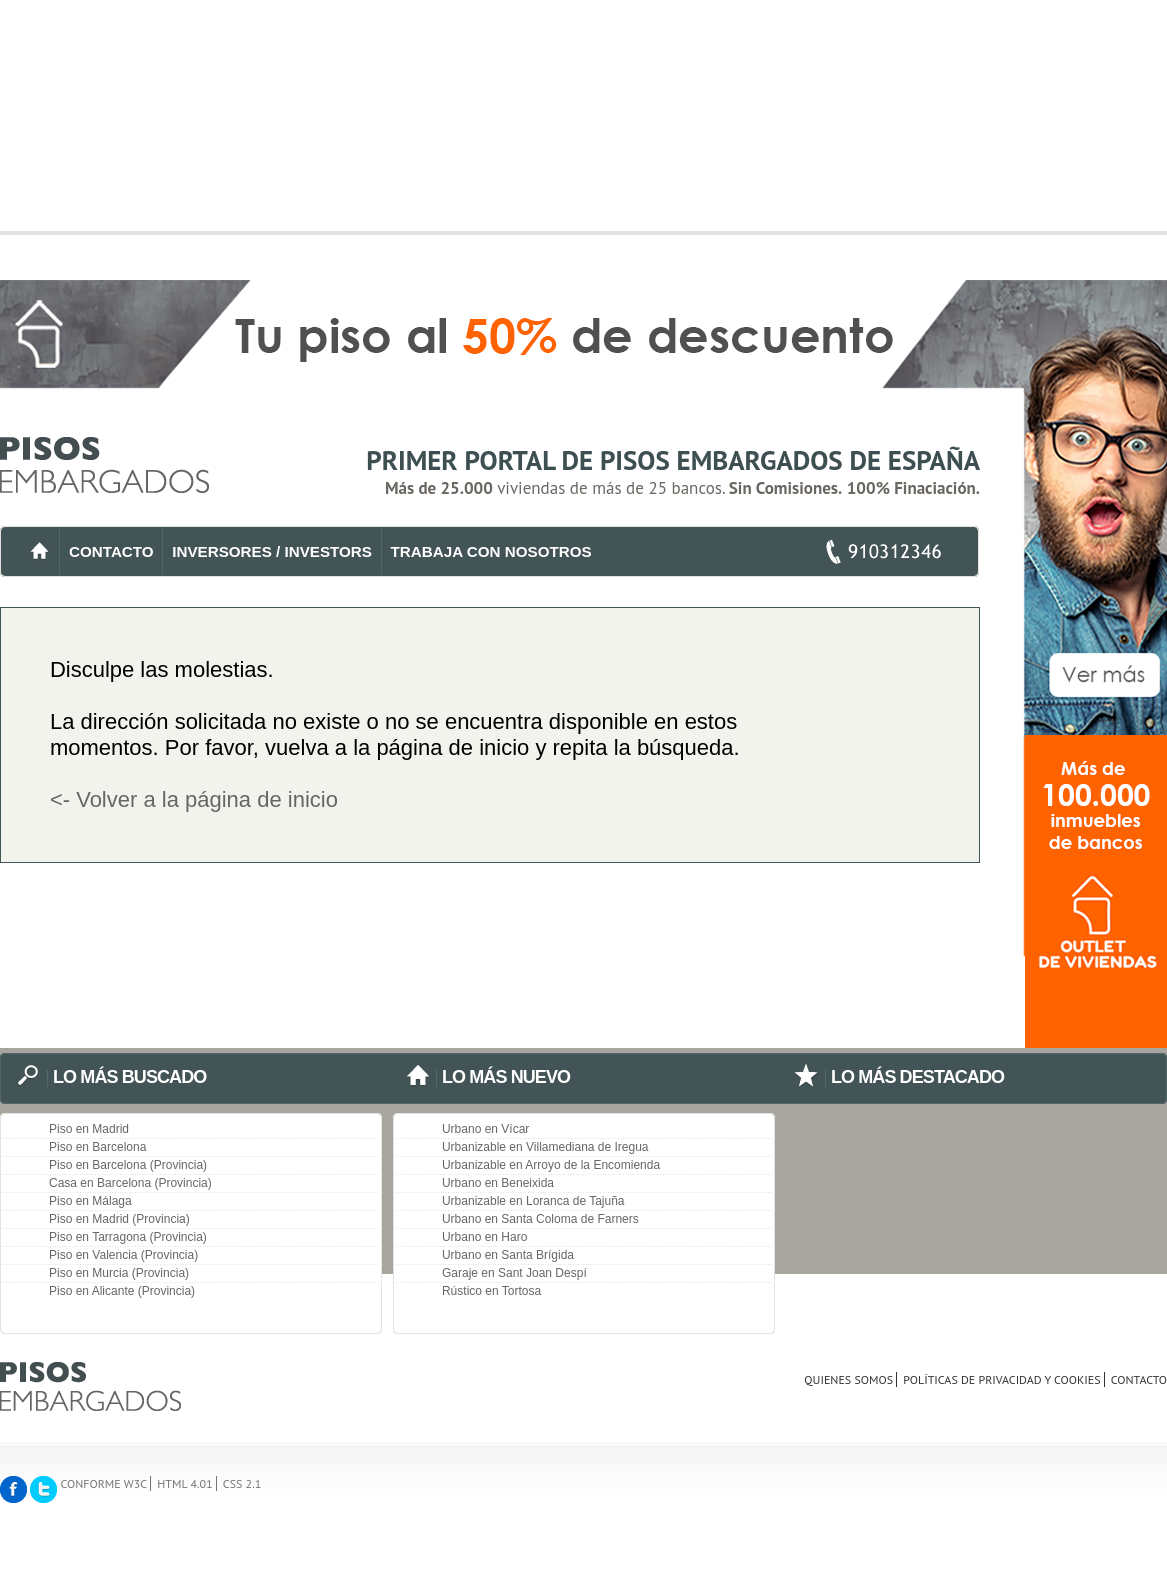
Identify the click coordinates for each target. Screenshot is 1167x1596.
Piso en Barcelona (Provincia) (128, 1165)
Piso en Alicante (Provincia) (122, 1291)
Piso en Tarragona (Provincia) (128, 1237)
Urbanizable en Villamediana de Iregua (545, 1147)
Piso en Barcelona (97, 1147)
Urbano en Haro (484, 1237)
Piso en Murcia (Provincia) (119, 1273)
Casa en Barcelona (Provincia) (130, 1183)
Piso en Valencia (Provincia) (123, 1255)
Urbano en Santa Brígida (508, 1255)
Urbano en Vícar (485, 1129)
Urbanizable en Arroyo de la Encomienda (551, 1165)
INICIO (39, 551)
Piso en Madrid (89, 1129)
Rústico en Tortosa (491, 1291)
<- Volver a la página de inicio (194, 799)
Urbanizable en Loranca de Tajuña (533, 1201)
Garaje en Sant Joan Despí (514, 1273)
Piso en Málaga (90, 1201)
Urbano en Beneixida (498, 1183)
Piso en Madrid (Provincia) (119, 1219)
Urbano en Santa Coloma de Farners (540, 1219)
